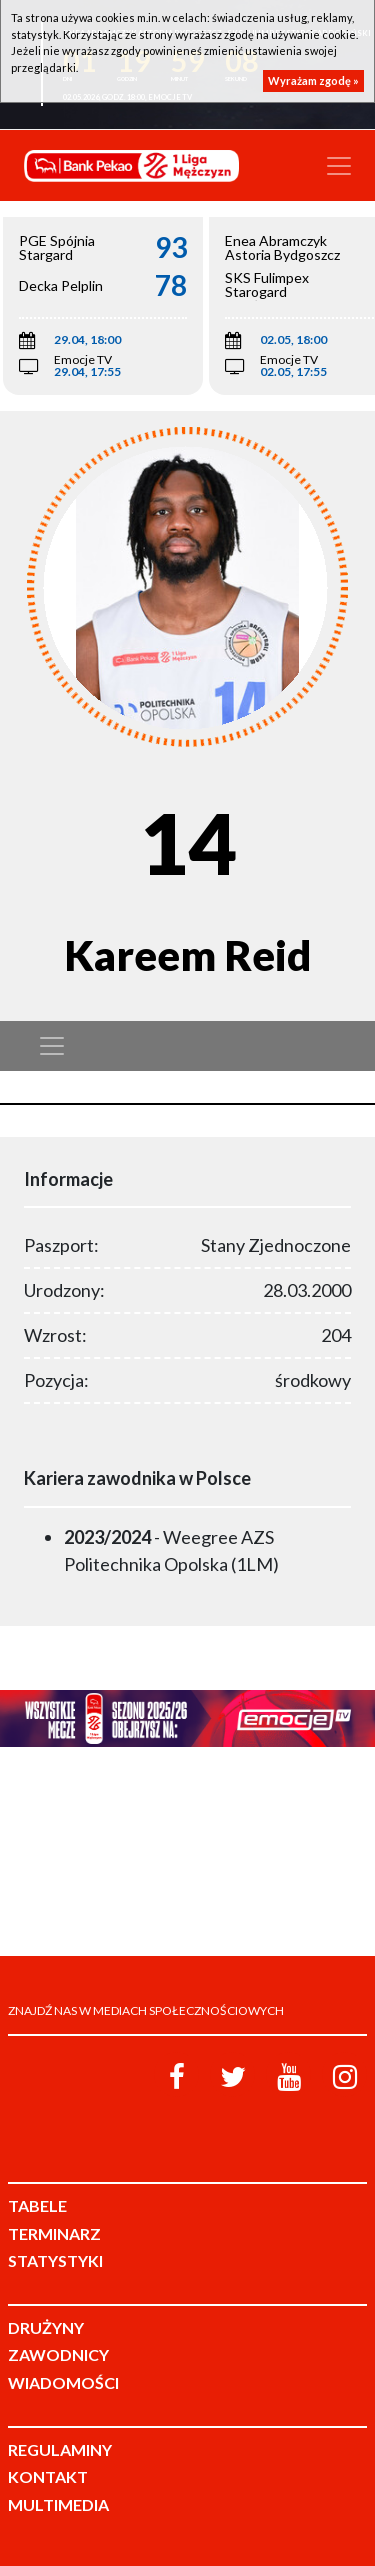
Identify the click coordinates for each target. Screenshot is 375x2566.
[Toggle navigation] (339, 166)
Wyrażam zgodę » (313, 80)
